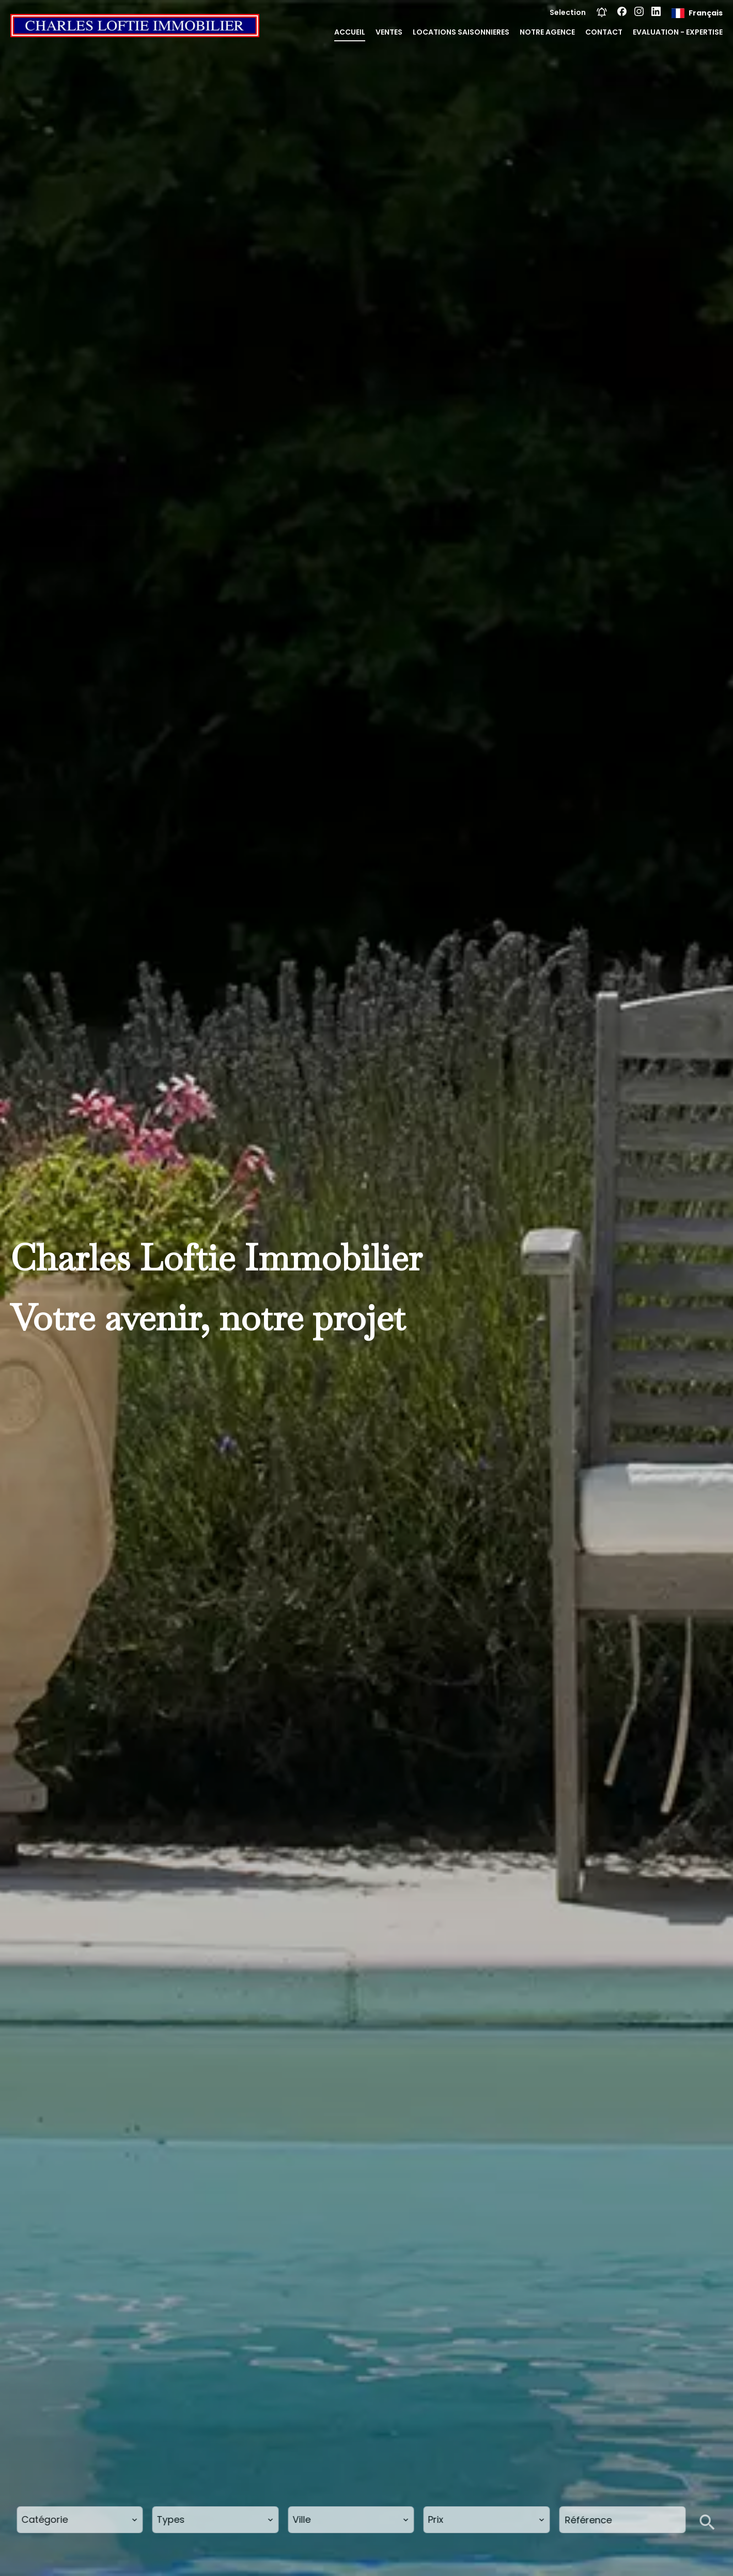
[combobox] (80, 2520)
